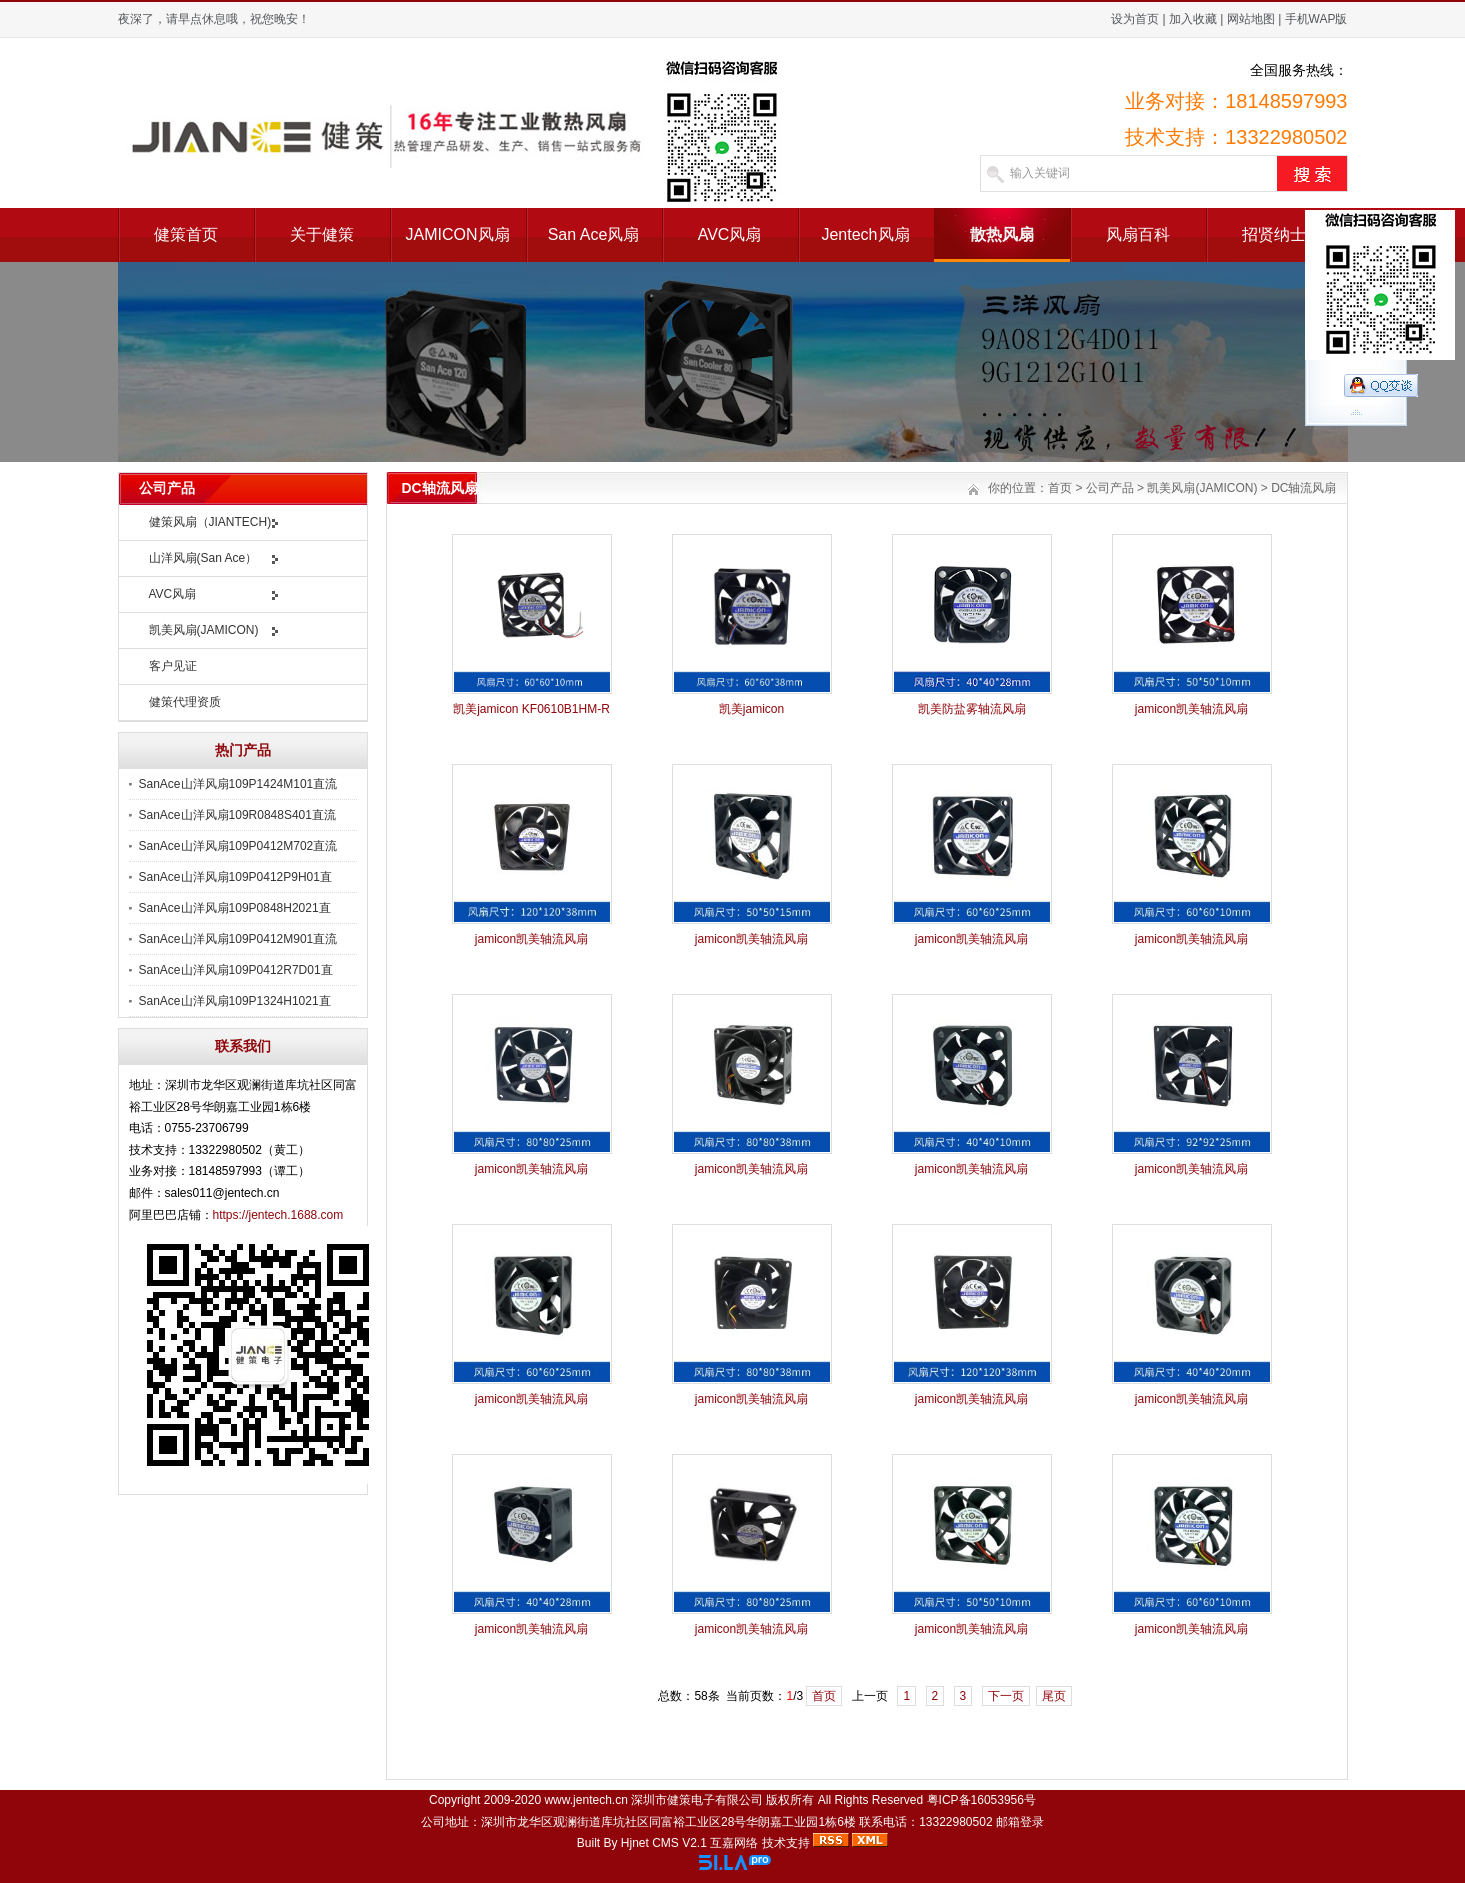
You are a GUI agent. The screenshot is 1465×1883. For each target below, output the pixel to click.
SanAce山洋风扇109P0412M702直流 (238, 846)
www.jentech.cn (585, 1800)
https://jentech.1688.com (278, 1215)
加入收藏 (1193, 19)
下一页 (1006, 1696)
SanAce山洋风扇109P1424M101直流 (238, 784)
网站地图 (1251, 19)
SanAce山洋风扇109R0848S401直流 (237, 815)
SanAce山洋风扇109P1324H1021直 (235, 1001)
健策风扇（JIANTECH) (210, 522)
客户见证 (173, 666)
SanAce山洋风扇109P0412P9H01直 (235, 877)
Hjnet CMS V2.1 (664, 1843)
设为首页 (1135, 19)
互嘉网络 (734, 1843)
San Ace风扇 (594, 234)
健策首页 (186, 234)
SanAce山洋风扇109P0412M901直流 (238, 939)
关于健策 (322, 234)
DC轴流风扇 (1303, 488)
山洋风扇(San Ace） (203, 558)
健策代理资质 (185, 702)
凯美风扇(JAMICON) (204, 630)
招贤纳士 (1274, 234)
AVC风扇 (730, 234)
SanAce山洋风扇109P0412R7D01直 (236, 970)
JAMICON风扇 (458, 234)
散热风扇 (1002, 234)
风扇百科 (1138, 234)
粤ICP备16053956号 (981, 1800)
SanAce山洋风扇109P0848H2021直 (235, 908)
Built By (599, 1843)
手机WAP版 (1316, 19)
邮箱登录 (1020, 1822)
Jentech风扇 (865, 234)
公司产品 (1110, 488)
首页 (1060, 488)
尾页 (1054, 1696)
